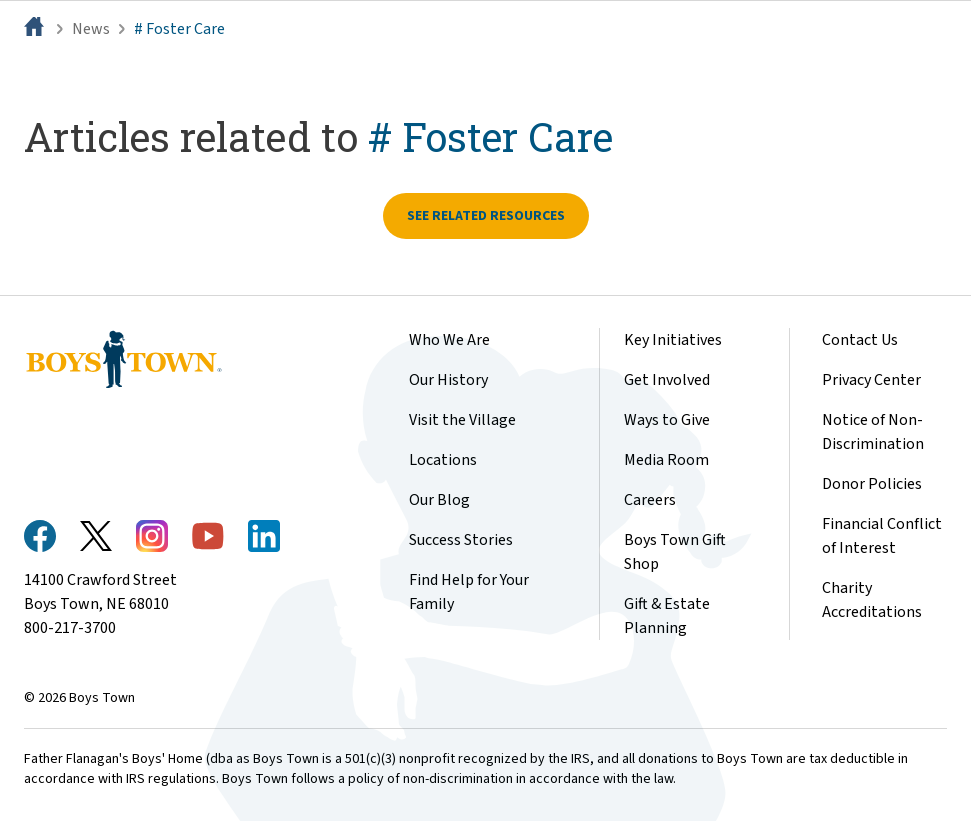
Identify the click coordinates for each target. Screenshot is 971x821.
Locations (443, 460)
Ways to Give (667, 420)
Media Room (666, 460)
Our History (448, 380)
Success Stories (461, 540)
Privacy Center (871, 380)
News (91, 29)
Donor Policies (872, 484)
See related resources (486, 216)
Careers (650, 500)
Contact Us (860, 340)
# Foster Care (179, 29)
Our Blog (439, 500)
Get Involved (667, 380)
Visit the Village (462, 420)
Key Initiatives (673, 340)
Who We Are (449, 340)
